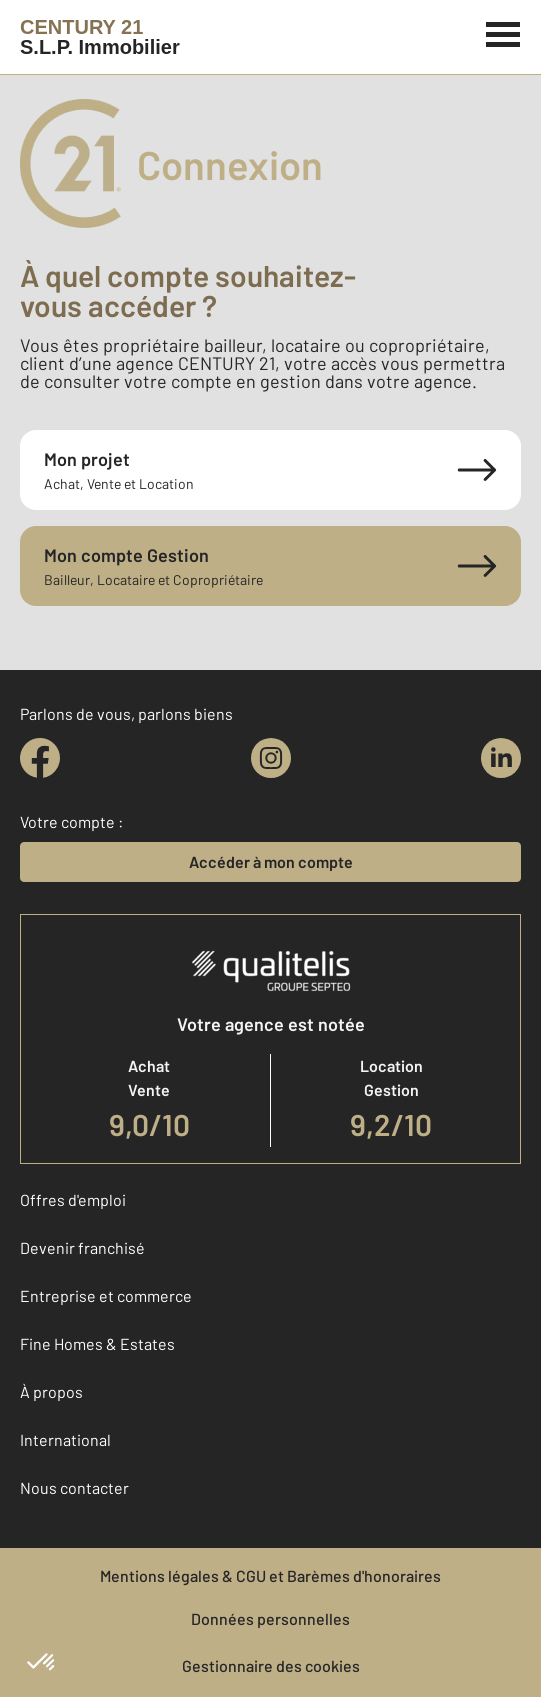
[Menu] (503, 32)
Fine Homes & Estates (97, 1343)
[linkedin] (501, 758)
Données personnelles (270, 1618)
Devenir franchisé (82, 1247)
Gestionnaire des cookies (271, 1665)
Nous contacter (74, 1487)
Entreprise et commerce (106, 1295)
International (65, 1439)
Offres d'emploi (73, 1199)
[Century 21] (100, 37)
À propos (51, 1391)
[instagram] (271, 758)
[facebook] (40, 758)
